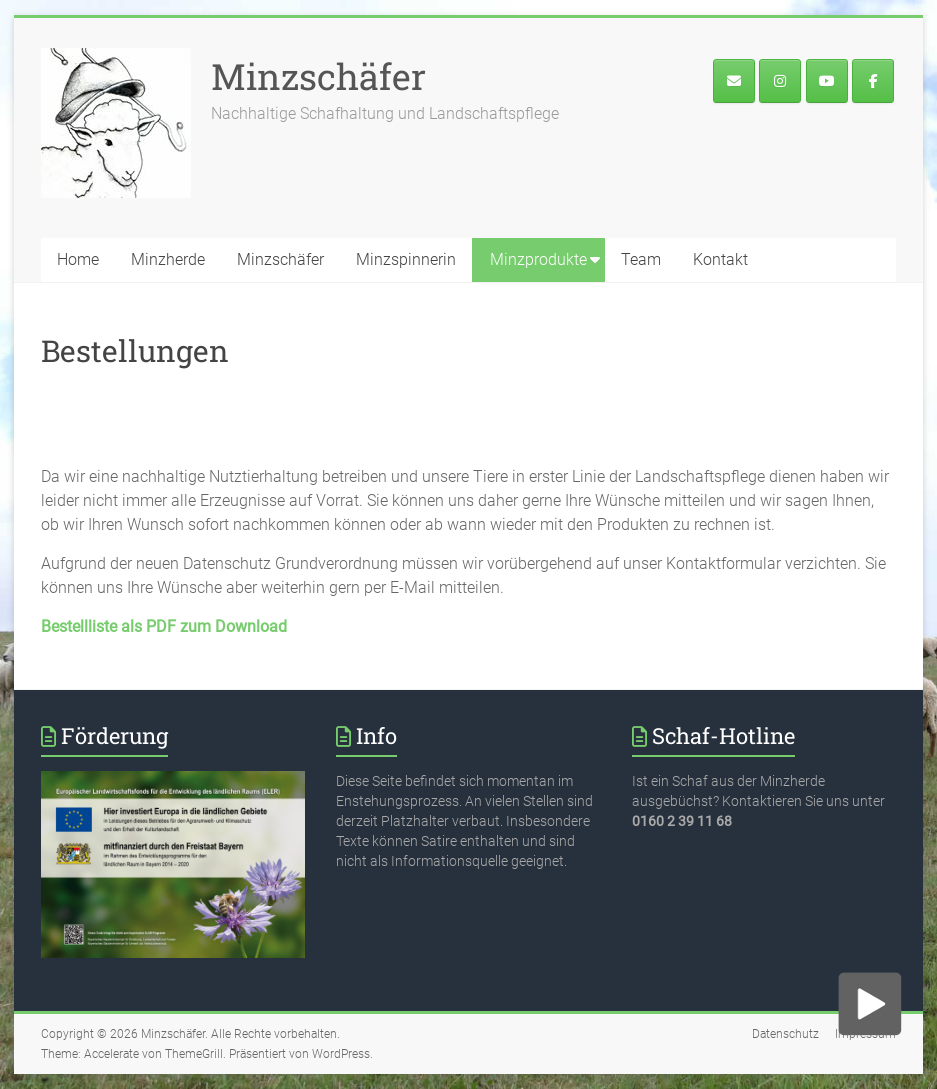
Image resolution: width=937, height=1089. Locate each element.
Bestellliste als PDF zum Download (164, 626)
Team (641, 259)
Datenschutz (785, 1034)
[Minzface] (873, 81)
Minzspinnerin (406, 259)
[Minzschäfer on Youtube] (827, 81)
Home (78, 259)
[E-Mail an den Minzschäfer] (734, 81)
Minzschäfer (318, 76)
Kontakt (720, 259)
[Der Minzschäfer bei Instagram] (780, 81)
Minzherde (168, 259)
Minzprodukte (538, 259)
